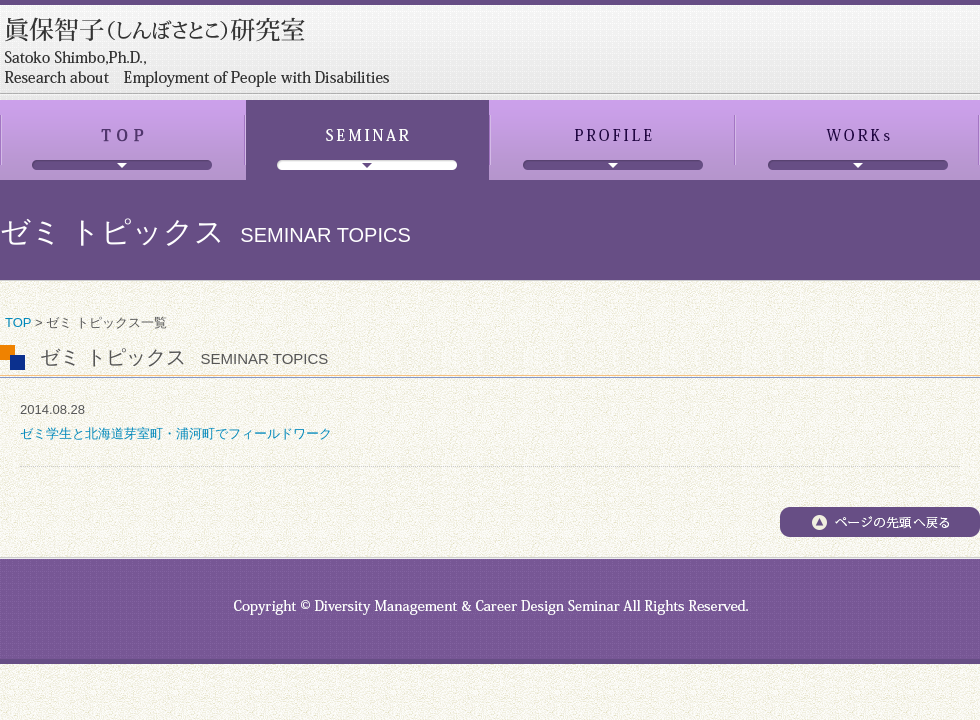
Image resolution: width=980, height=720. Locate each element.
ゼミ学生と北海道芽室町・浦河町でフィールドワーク (176, 433)
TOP (18, 322)
